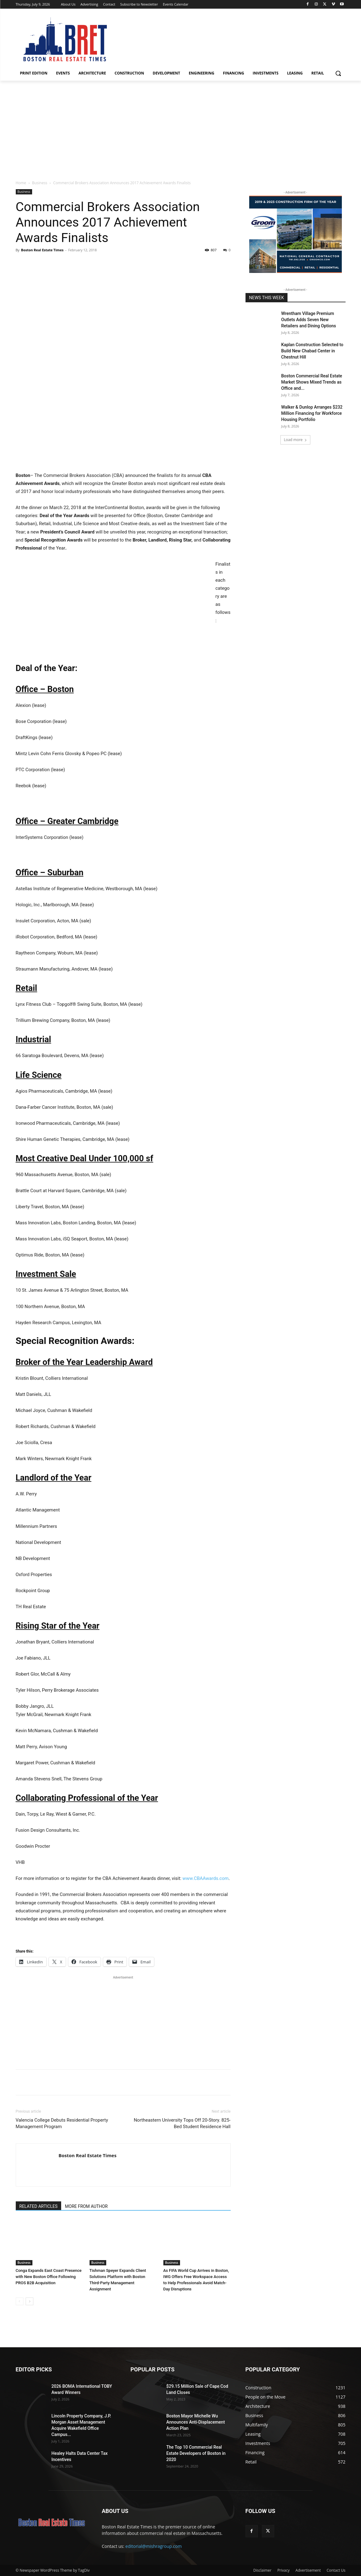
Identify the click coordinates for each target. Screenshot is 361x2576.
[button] (338, 73)
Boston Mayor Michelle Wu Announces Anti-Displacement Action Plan (195, 2422)
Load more (295, 439)
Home (21, 182)
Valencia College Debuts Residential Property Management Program (62, 2123)
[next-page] (29, 2301)
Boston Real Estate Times (42, 250)
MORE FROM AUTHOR (86, 2206)
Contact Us (336, 2570)
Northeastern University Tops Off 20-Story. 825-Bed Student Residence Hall (182, 2123)
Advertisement (308, 2570)
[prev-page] (19, 2301)
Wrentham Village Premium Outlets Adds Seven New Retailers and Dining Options (308, 319)
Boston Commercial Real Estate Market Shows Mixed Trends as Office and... (311, 382)
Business (39, 182)
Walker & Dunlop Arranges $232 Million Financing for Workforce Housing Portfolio (312, 413)
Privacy (283, 2570)
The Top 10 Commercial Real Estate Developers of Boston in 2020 (196, 2453)
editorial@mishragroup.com (153, 2546)
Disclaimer (262, 2570)
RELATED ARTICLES (38, 2206)
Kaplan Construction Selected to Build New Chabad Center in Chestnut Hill (312, 350)
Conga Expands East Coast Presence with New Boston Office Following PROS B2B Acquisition (49, 2276)
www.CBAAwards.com (206, 1878)
